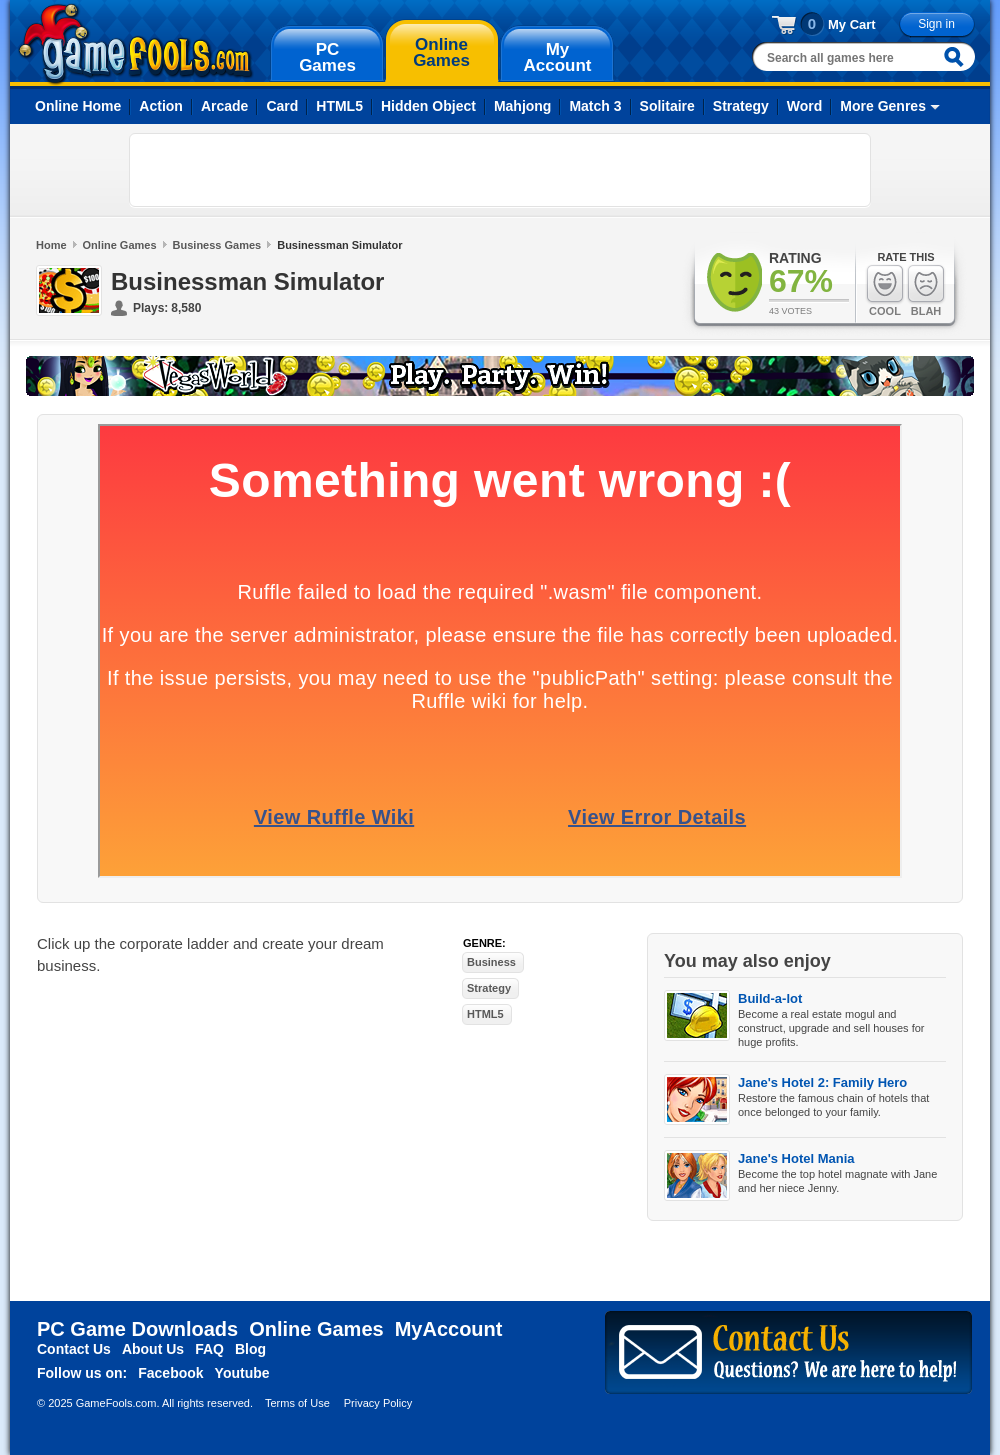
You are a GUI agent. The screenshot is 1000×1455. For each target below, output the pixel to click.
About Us (153, 1349)
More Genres (883, 106)
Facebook (170, 1373)
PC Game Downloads (137, 1329)
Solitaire (667, 106)
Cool (885, 290)
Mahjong (523, 106)
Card (282, 106)
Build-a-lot (770, 998)
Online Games (120, 245)
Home (51, 245)
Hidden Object (428, 106)
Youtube (242, 1373)
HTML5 (339, 106)
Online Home (78, 106)
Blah (926, 290)
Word (805, 106)
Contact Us (74, 1349)
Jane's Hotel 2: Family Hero (822, 1082)
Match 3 (595, 106)
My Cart (852, 24)
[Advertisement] (255, 170)
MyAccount (449, 1329)
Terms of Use (297, 1403)
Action (161, 106)
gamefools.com (135, 44)
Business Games (217, 245)
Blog (250, 1349)
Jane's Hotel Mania (796, 1158)
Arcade (224, 106)
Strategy (741, 106)
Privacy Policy (378, 1403)
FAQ (209, 1349)
